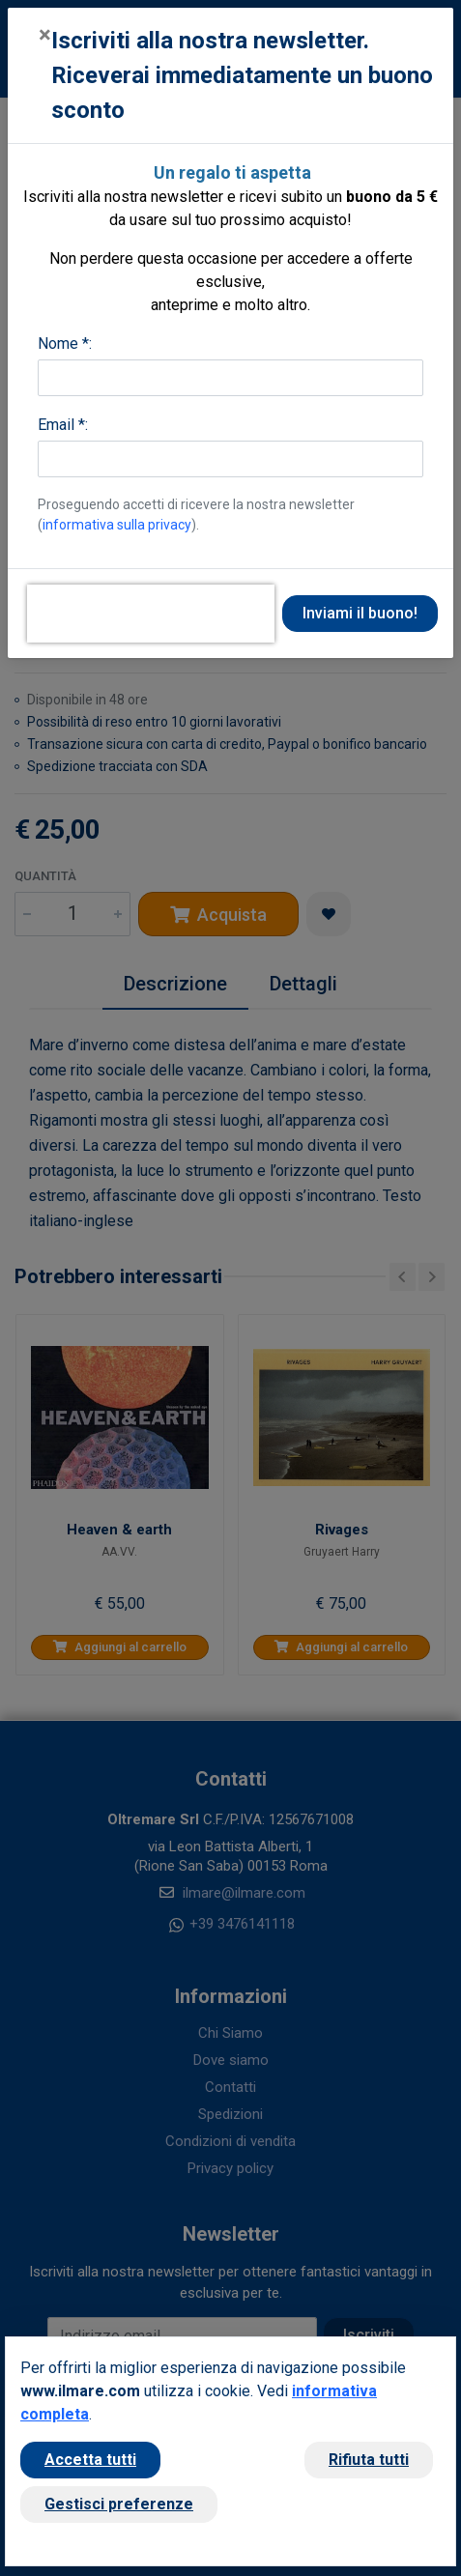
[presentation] (150, 614)
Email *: (63, 424)
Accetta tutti (90, 2459)
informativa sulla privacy (117, 524)
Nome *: (65, 343)
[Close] (45, 35)
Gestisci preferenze (118, 2504)
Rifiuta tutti (369, 2459)
